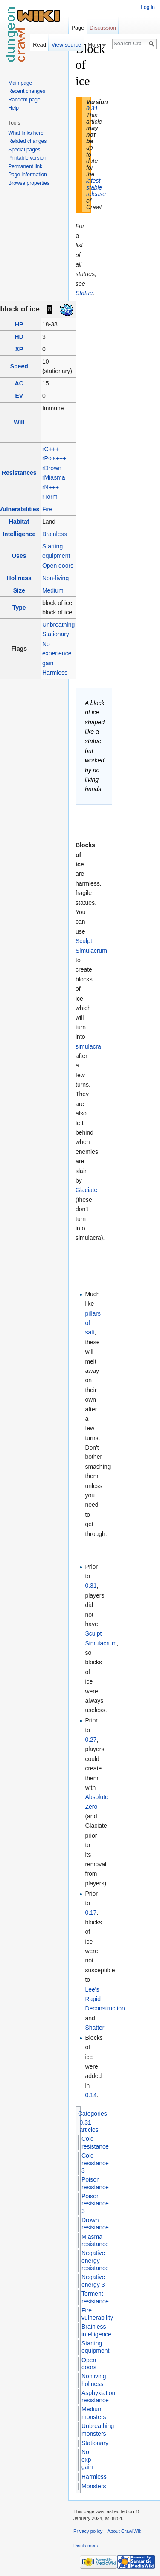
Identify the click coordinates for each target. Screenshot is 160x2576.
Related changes (27, 141)
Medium (53, 590)
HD (19, 336)
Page (77, 27)
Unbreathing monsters (97, 2429)
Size (19, 590)
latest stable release (96, 187)
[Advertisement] (119, 169)
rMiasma (53, 477)
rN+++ (50, 487)
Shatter (94, 2027)
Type (19, 607)
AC (19, 383)
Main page (20, 83)
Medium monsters (93, 2413)
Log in (148, 7)
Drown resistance (95, 2224)
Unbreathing (58, 624)
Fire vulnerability (97, 2314)
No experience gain (57, 653)
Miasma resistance (95, 2240)
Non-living (55, 578)
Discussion (103, 27)
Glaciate (86, 1189)
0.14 (90, 2095)
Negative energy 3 (93, 2281)
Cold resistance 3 (95, 2163)
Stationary (55, 634)
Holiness (19, 578)
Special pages (24, 150)
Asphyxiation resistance (98, 2396)
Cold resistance (95, 2142)
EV (19, 395)
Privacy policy (87, 2531)
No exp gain (87, 2459)
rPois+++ (54, 458)
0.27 (90, 1739)
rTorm (50, 496)
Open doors (57, 565)
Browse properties (28, 183)
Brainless (54, 534)
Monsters (93, 2486)
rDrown (51, 468)
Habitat (19, 521)
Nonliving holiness (93, 2380)
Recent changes (26, 91)
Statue (84, 293)
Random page (24, 100)
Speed (19, 366)
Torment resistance (95, 2297)
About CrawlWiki (125, 2531)
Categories (92, 2113)
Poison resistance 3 (95, 2203)
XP (19, 349)
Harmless (54, 672)
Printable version (27, 158)
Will (19, 422)
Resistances (19, 472)
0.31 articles (89, 2126)
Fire (47, 509)
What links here (26, 133)
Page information (27, 175)
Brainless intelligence (96, 2330)
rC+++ (50, 448)
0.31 (92, 108)
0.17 (90, 1912)
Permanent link (25, 166)
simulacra (88, 1046)
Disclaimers (85, 2545)
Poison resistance (95, 2183)
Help (13, 108)
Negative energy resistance (95, 2260)
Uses (19, 555)
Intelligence (19, 534)
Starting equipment (95, 2347)
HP (19, 324)
